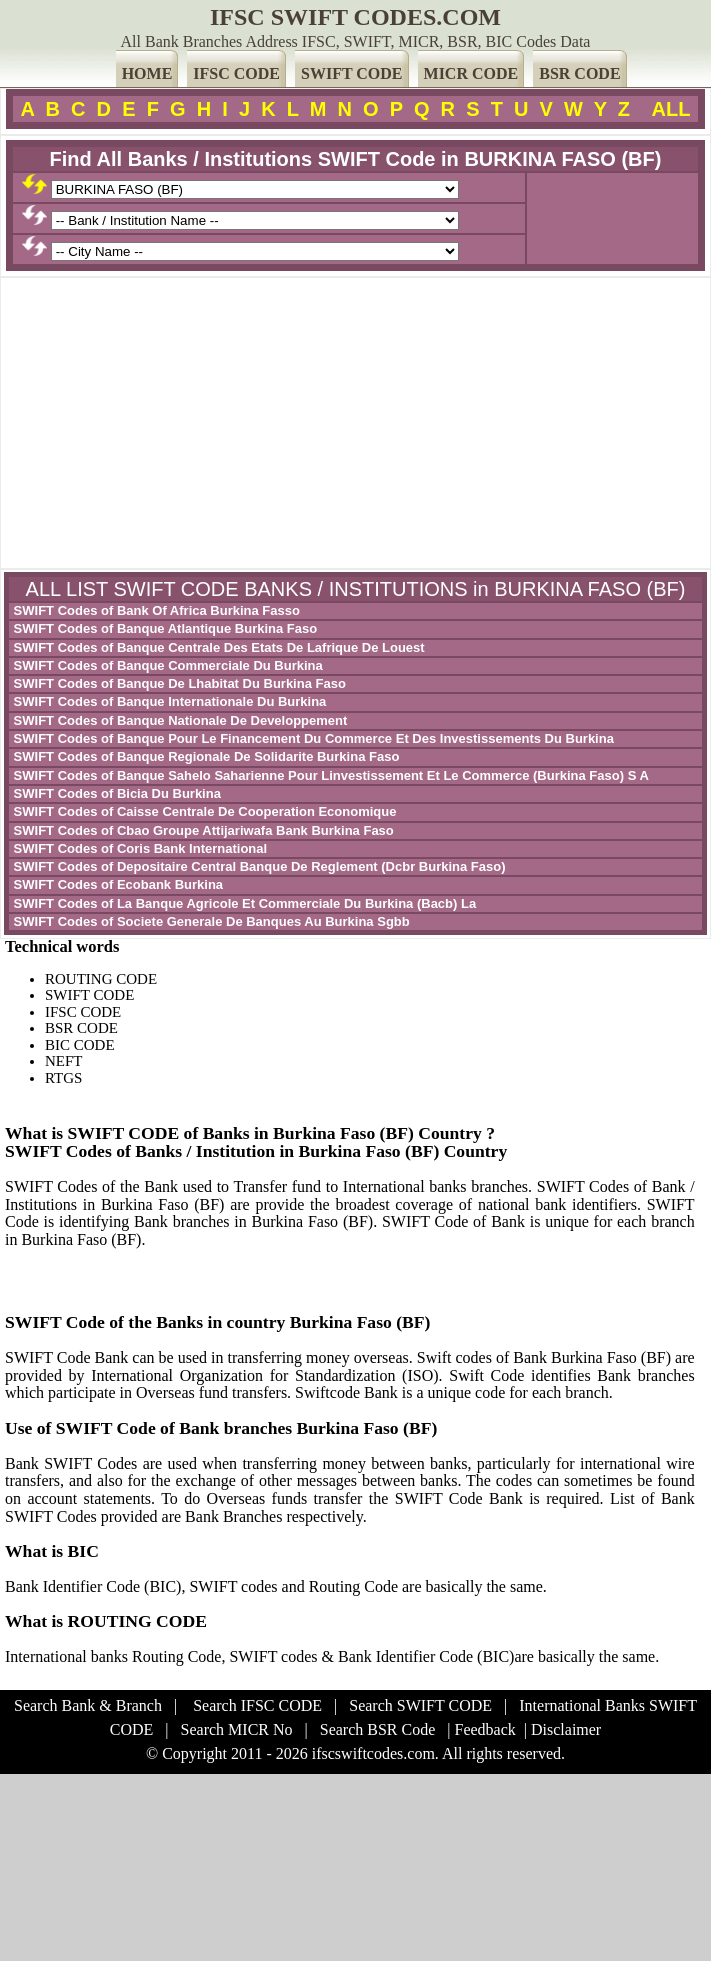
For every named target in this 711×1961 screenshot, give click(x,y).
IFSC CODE (236, 73)
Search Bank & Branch (88, 1705)
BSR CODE (579, 73)
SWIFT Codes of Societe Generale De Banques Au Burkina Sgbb (210, 921)
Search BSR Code (378, 1729)
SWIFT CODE (352, 73)
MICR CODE (471, 73)
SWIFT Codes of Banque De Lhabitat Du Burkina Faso (178, 683)
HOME (147, 73)
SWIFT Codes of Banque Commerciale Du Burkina (166, 665)
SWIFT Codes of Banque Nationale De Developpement (178, 720)
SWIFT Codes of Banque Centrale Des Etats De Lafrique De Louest (217, 647)
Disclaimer (566, 1729)
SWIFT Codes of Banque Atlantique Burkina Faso (163, 628)
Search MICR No (237, 1729)
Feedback (484, 1729)
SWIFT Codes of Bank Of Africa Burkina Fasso (155, 610)
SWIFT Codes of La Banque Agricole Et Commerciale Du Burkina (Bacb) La (243, 903)
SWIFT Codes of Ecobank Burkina (116, 884)
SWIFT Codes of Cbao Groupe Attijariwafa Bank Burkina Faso (202, 830)
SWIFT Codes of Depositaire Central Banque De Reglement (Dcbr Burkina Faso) (258, 866)
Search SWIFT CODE (420, 1705)
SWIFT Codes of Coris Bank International (138, 848)
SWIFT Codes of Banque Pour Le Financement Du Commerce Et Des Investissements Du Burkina (312, 738)
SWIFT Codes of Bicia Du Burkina (115, 793)
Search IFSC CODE (257, 1705)
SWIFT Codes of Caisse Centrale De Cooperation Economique (203, 811)
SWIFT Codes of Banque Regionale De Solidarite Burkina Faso (204, 756)
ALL (671, 109)
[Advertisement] (355, 423)
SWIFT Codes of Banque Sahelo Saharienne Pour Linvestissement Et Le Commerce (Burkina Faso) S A (329, 775)
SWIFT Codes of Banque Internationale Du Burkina (168, 701)
